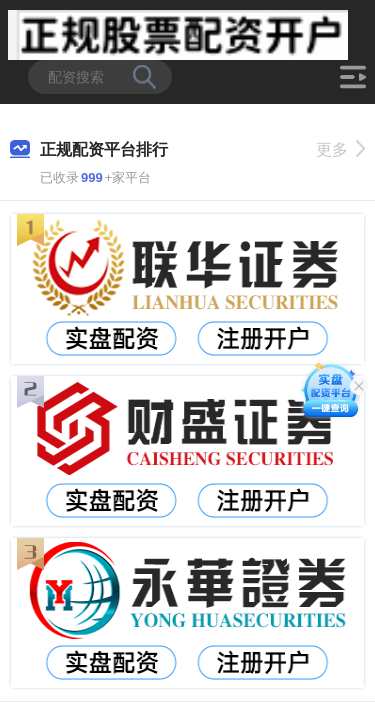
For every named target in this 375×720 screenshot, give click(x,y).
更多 (340, 149)
